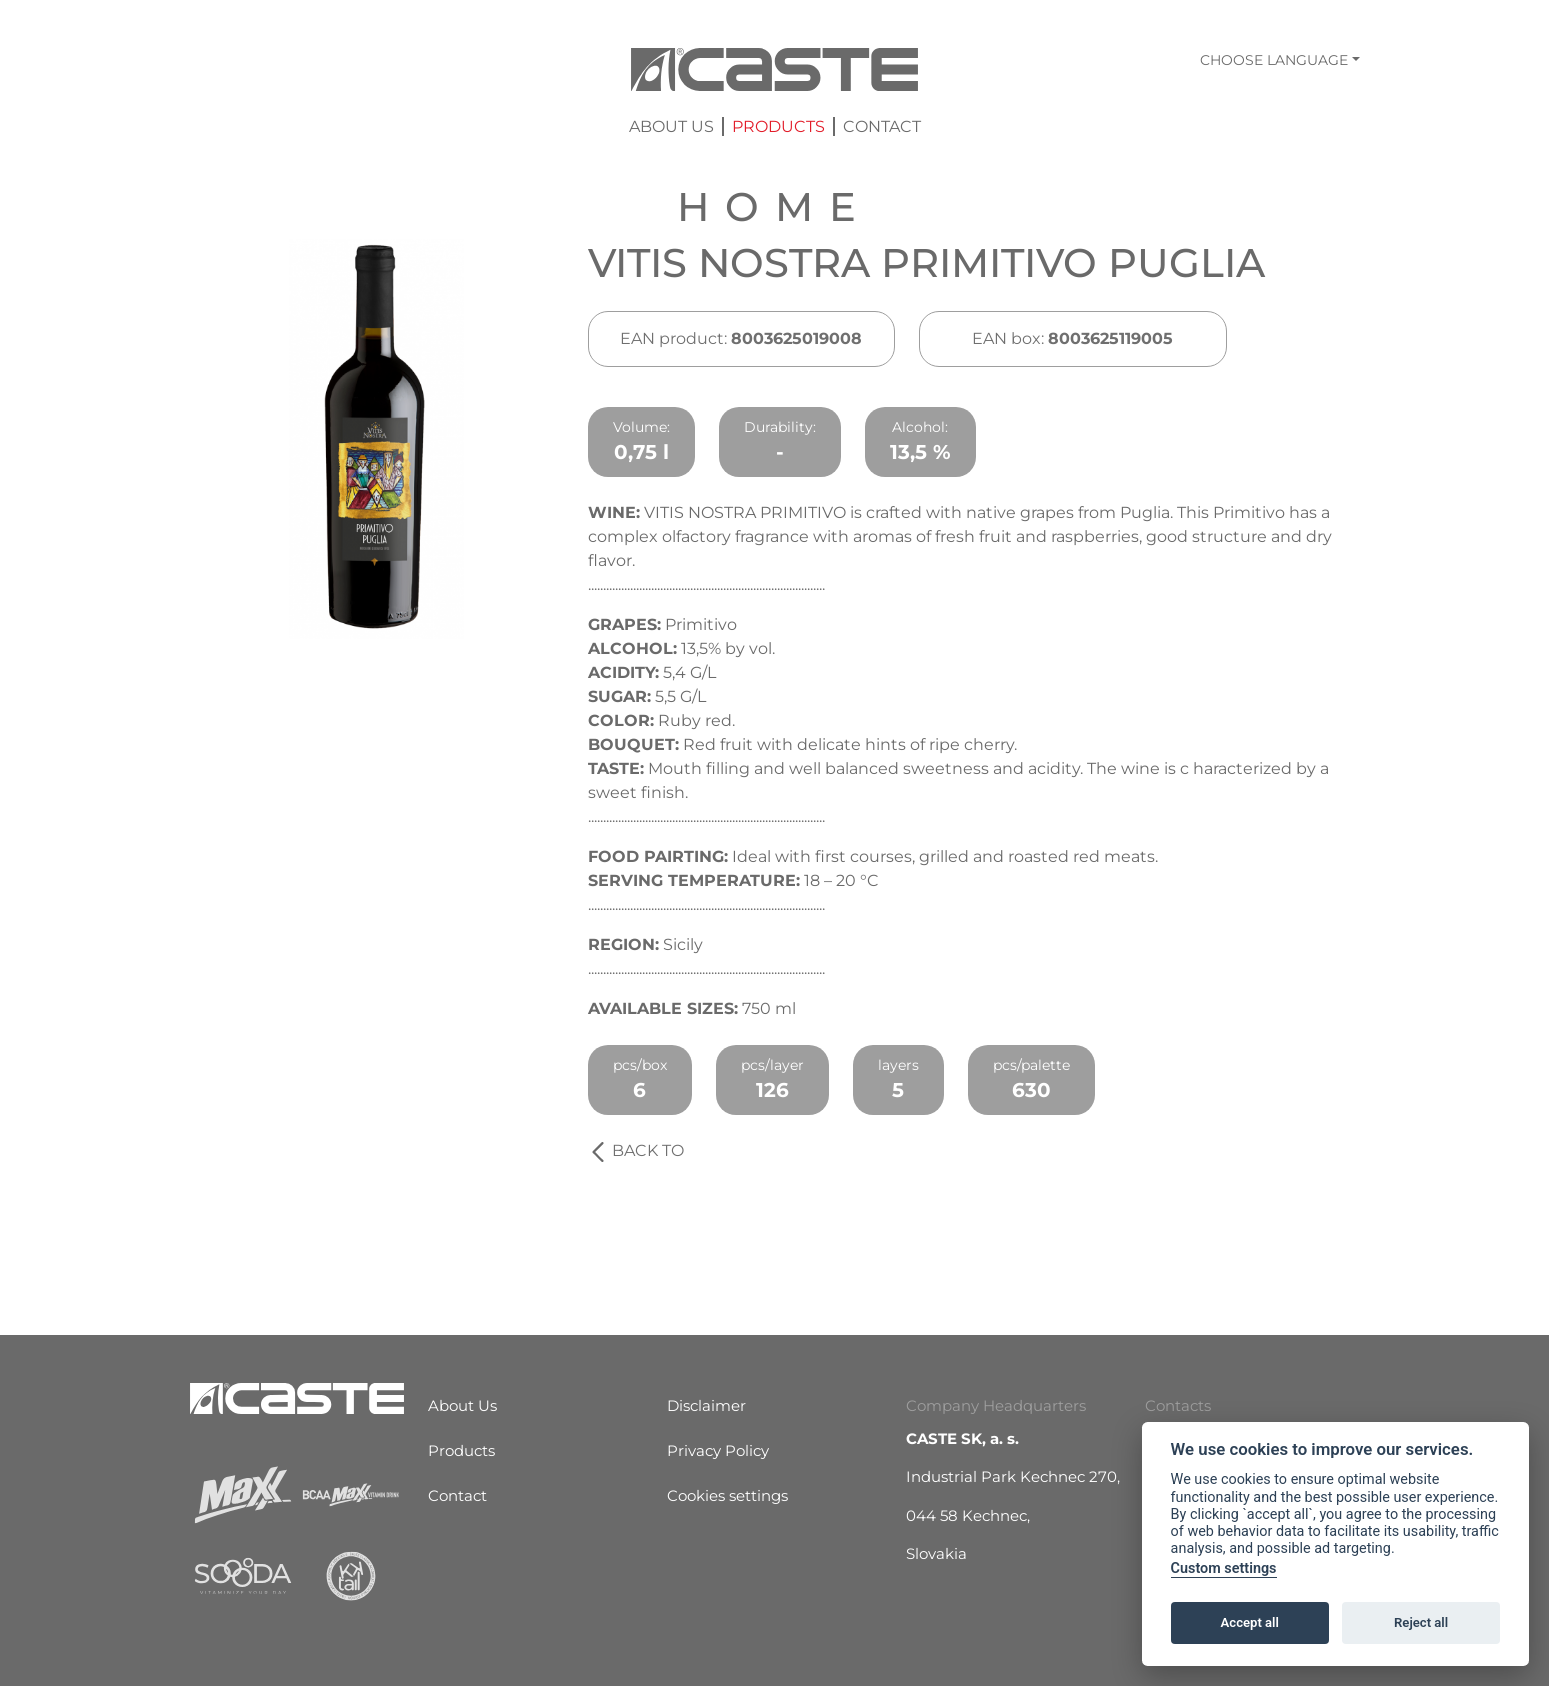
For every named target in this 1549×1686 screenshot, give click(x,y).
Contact (882, 126)
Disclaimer (706, 1405)
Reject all (1421, 1622)
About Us (671, 126)
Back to (636, 1150)
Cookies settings (727, 1495)
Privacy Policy (718, 1450)
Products (778, 126)
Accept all (1250, 1622)
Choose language (1274, 60)
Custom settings (1224, 1568)
